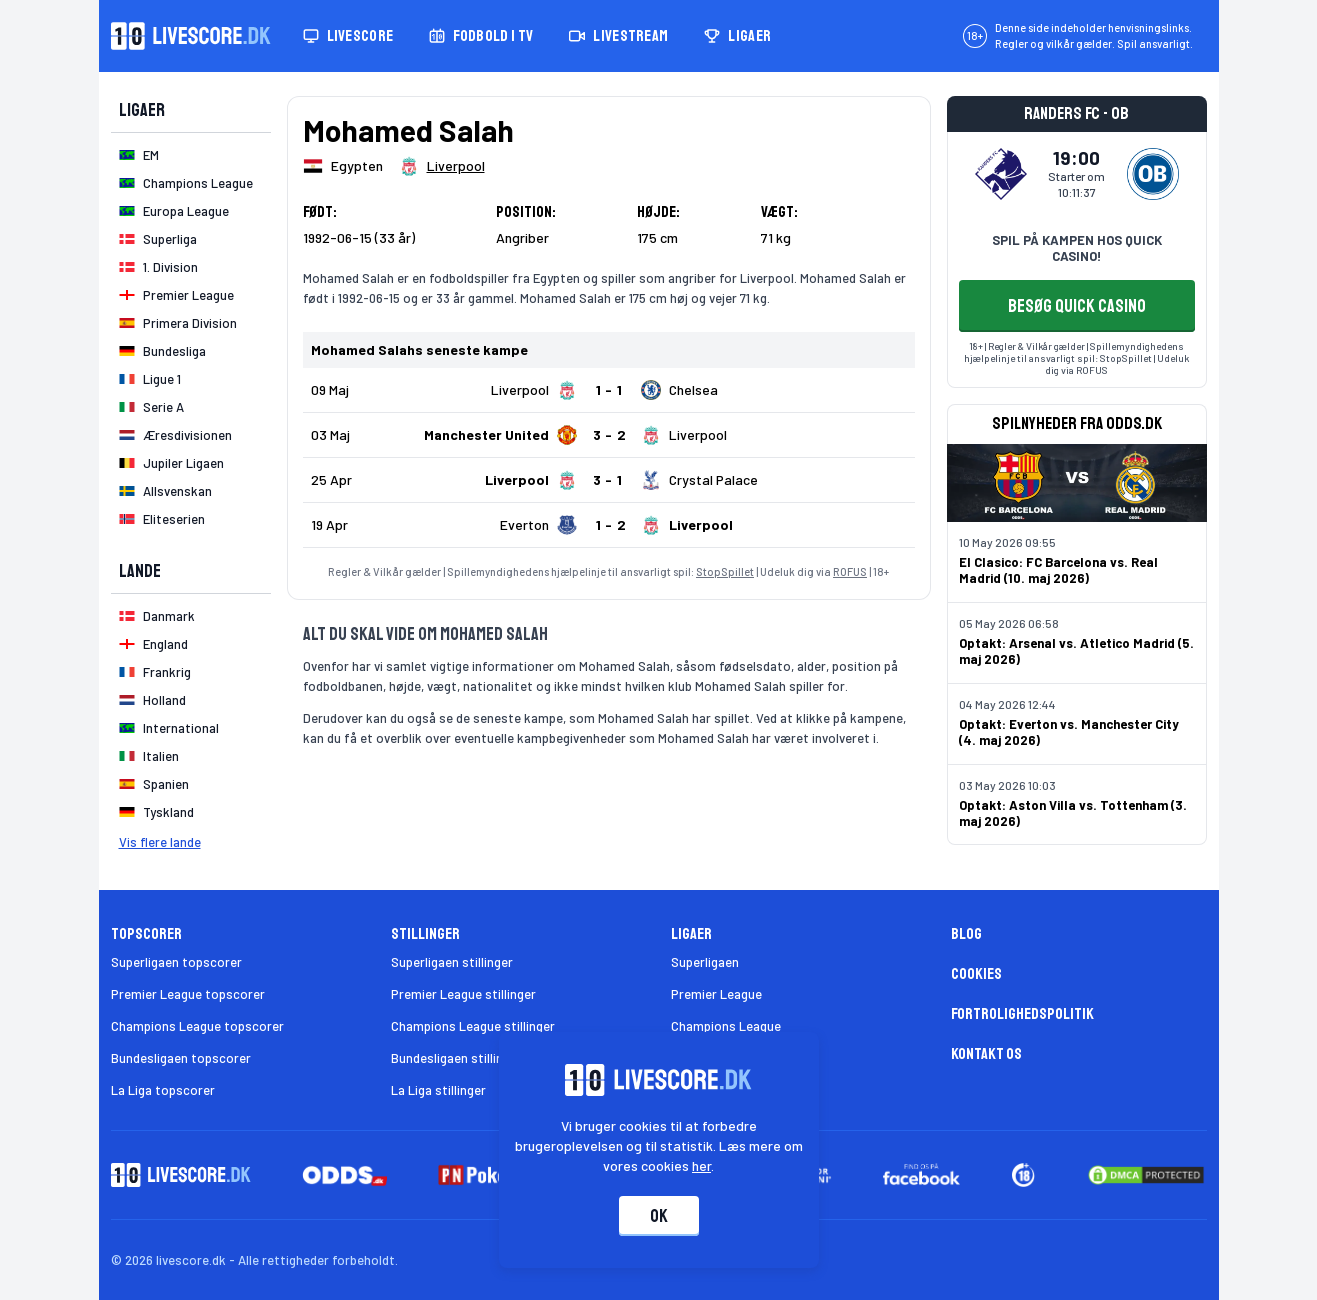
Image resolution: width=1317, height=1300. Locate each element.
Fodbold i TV (481, 36)
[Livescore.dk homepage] (191, 36)
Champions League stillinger (473, 1026)
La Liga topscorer (163, 1090)
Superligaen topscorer (176, 962)
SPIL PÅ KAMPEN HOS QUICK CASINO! (1077, 248)
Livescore (348, 36)
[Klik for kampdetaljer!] (609, 390)
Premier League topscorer (188, 994)
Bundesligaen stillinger (456, 1058)
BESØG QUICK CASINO (1077, 306)
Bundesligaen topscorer (181, 1058)
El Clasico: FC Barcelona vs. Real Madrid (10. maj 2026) (1058, 570)
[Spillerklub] (442, 166)
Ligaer (737, 36)
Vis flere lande (160, 842)
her (701, 1165)
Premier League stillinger (463, 994)
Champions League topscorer (197, 1026)
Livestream (618, 36)
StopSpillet (725, 571)
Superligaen (705, 962)
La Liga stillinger (438, 1090)
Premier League (716, 994)
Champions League (726, 1026)
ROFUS (850, 571)
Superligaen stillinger (452, 962)
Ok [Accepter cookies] (659, 1216)
